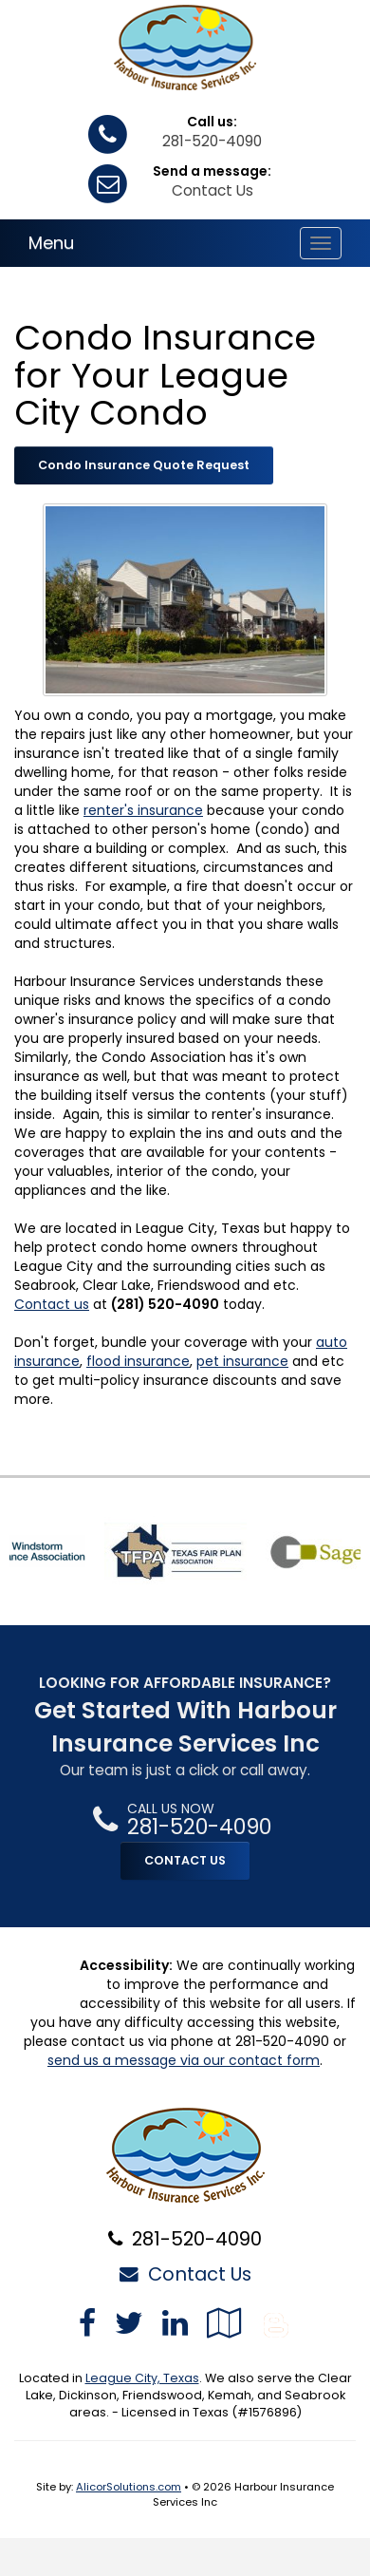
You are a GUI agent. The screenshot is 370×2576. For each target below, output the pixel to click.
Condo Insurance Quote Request (144, 465)
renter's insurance (143, 810)
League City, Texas (142, 2378)
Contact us (51, 1304)
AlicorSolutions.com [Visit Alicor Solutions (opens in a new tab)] (128, 2486)
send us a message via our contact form (183, 2060)
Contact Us (212, 190)
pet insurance (242, 1361)
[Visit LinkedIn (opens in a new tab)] (175, 2322)
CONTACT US (185, 1860)
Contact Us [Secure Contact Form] (185, 2274)
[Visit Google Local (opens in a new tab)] (224, 2322)
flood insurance (138, 1361)
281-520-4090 (212, 141)
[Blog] (276, 2322)
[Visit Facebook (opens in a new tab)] (87, 2322)
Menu (51, 243)
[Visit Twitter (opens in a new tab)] (129, 2322)
